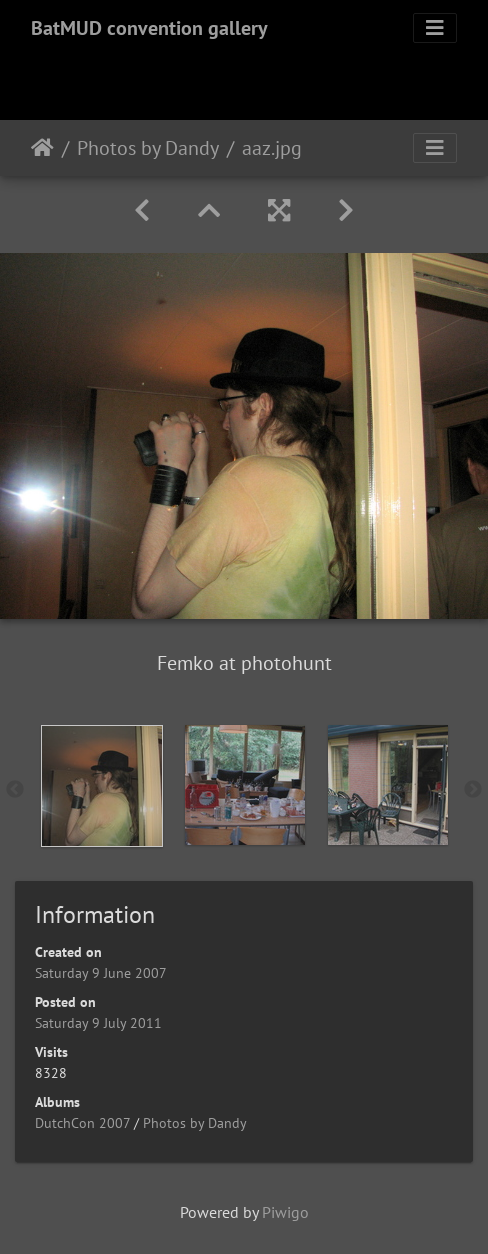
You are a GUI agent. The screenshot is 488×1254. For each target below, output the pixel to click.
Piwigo (285, 1212)
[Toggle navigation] (435, 28)
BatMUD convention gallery (149, 28)
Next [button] (473, 790)
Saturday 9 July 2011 (98, 1023)
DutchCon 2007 (82, 1123)
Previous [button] (15, 790)
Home (42, 148)
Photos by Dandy (148, 148)
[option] (101, 786)
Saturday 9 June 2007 (101, 973)
